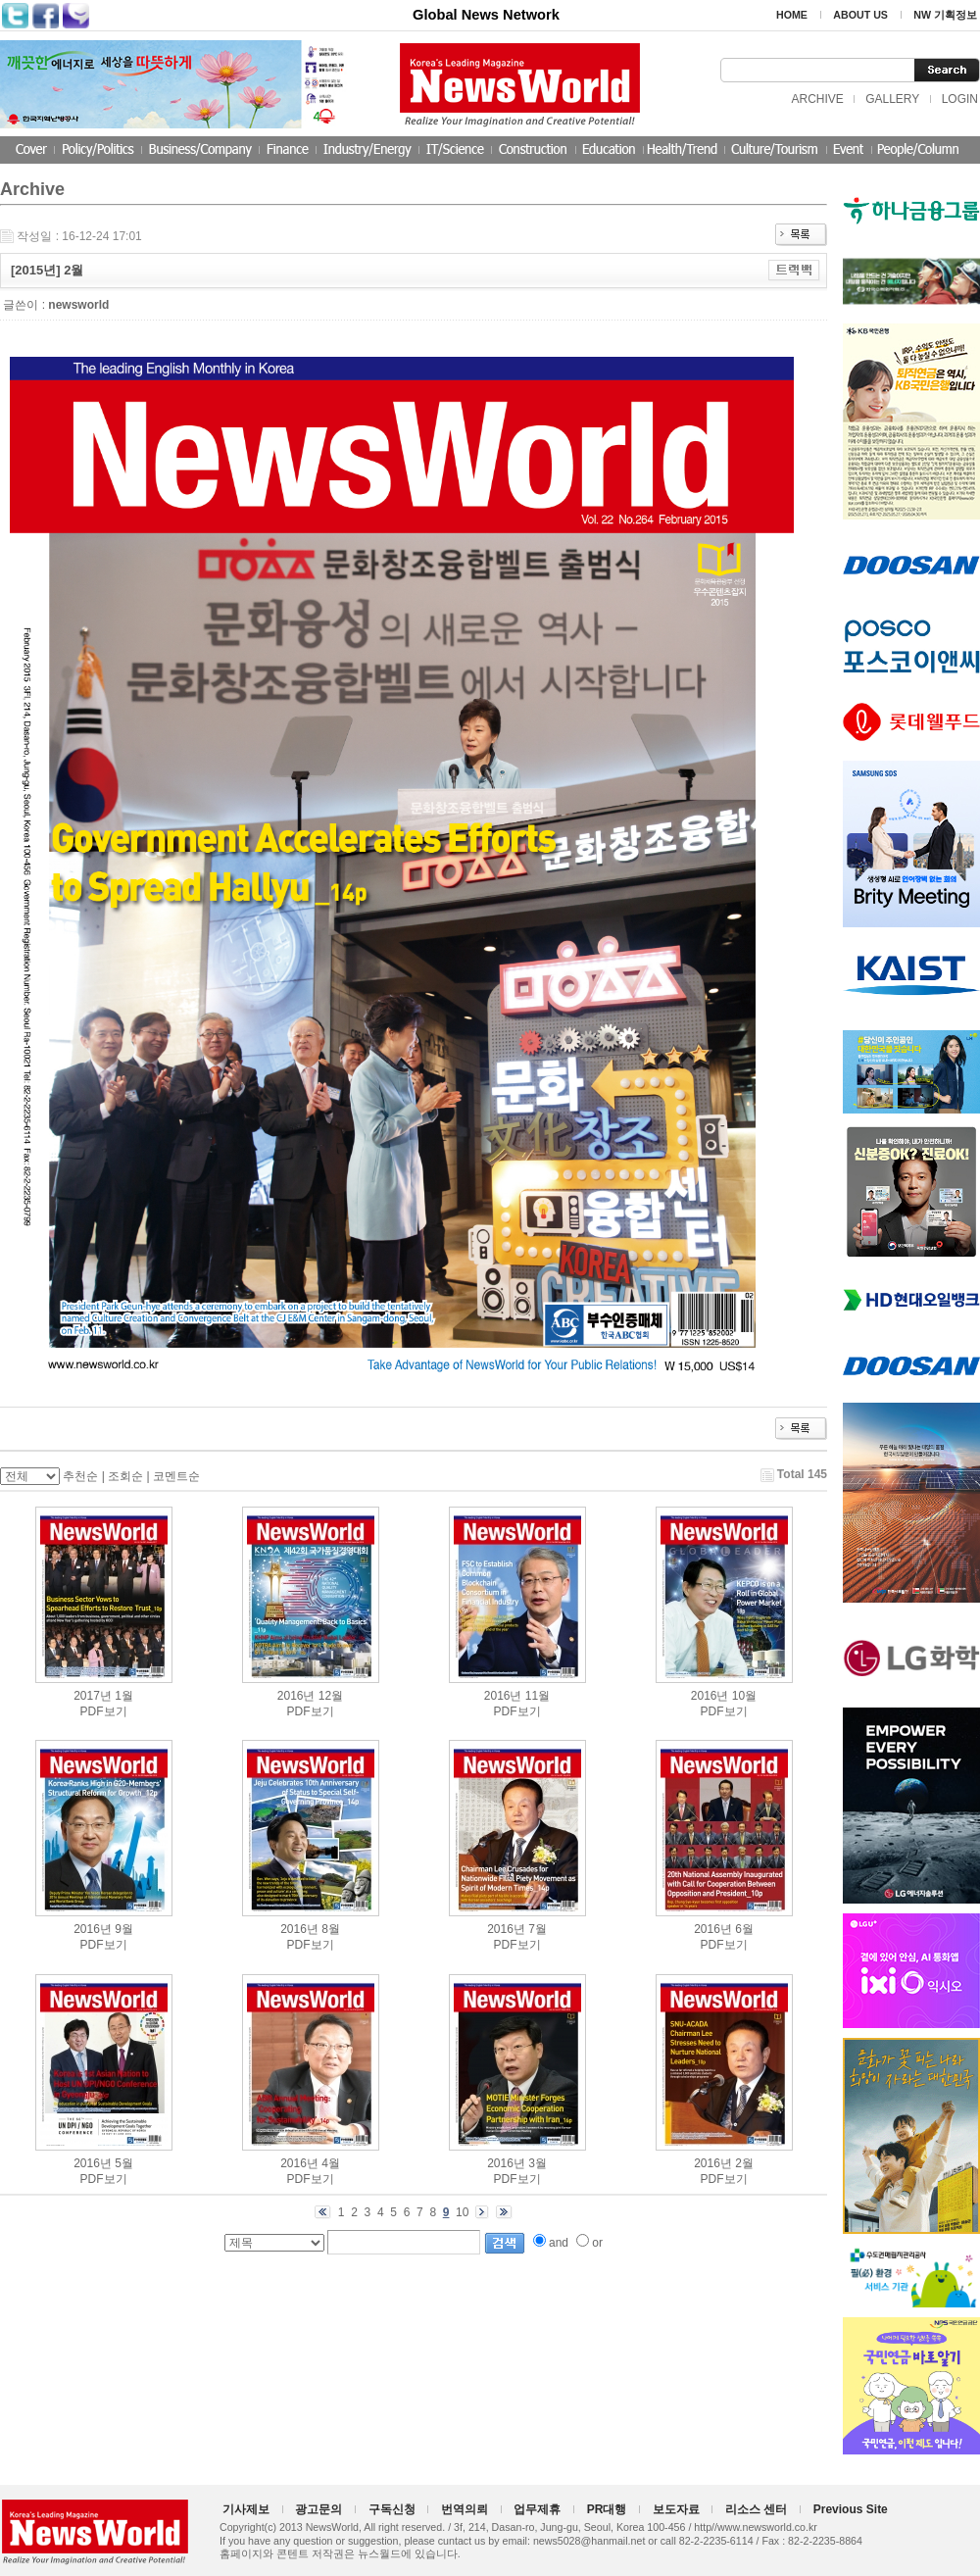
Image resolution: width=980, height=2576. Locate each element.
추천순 (80, 1476)
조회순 (125, 1476)
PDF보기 (103, 1711)
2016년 (296, 1696)
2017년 (93, 1696)
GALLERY (892, 99)
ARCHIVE (817, 99)
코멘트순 (176, 1476)
